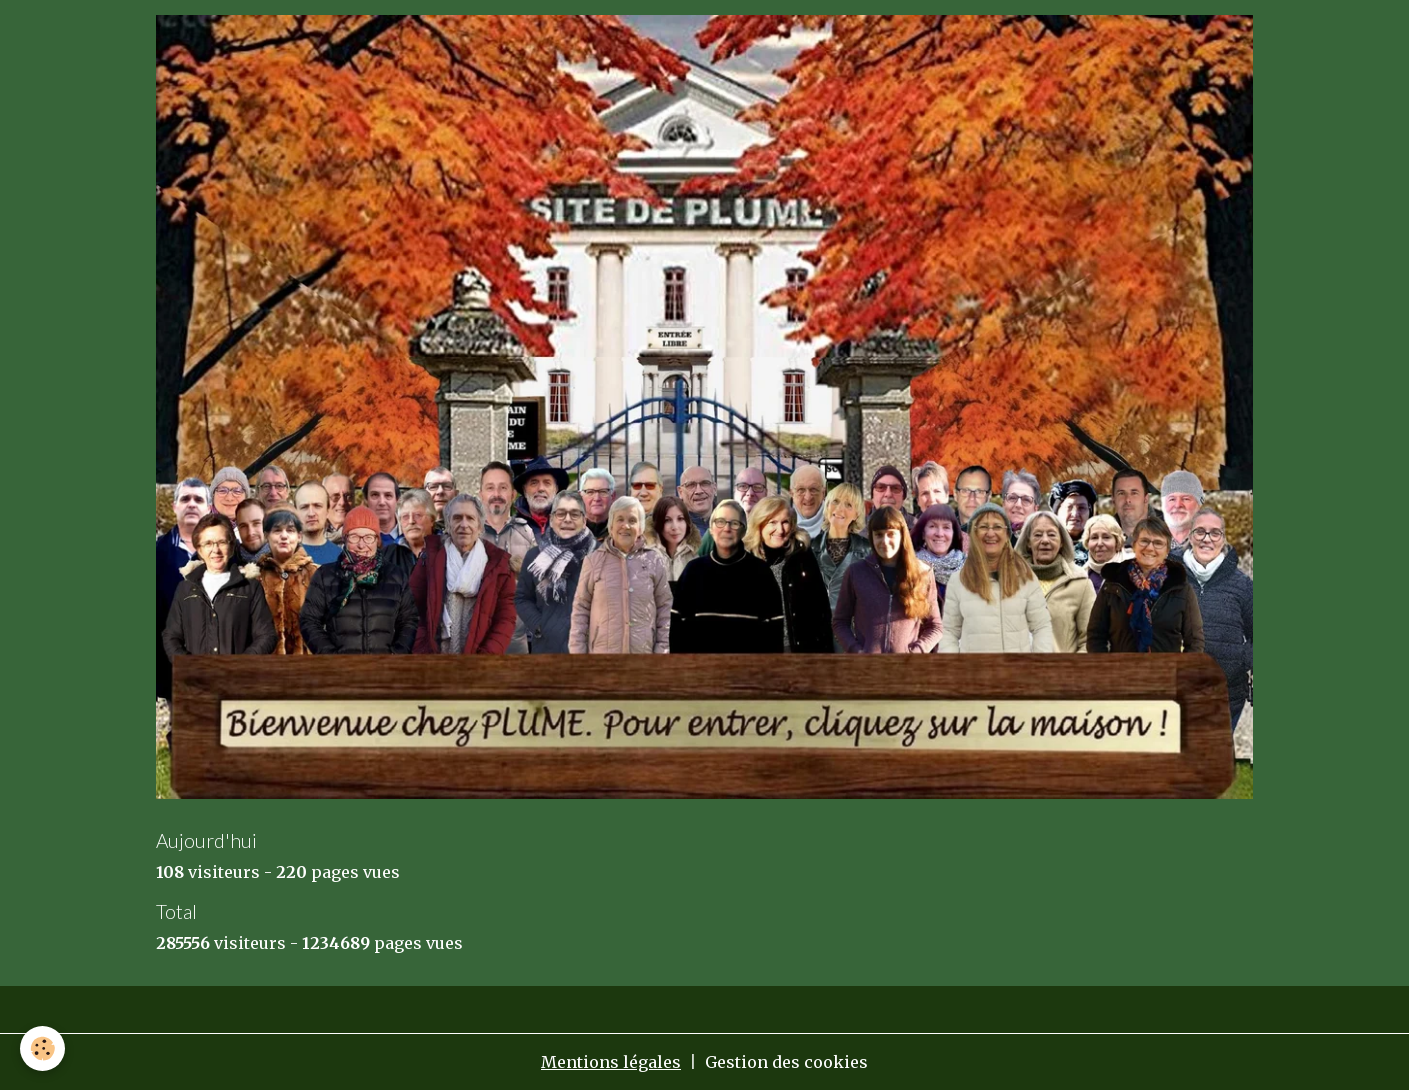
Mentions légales (611, 1062)
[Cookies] (42, 1048)
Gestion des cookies (786, 1062)
